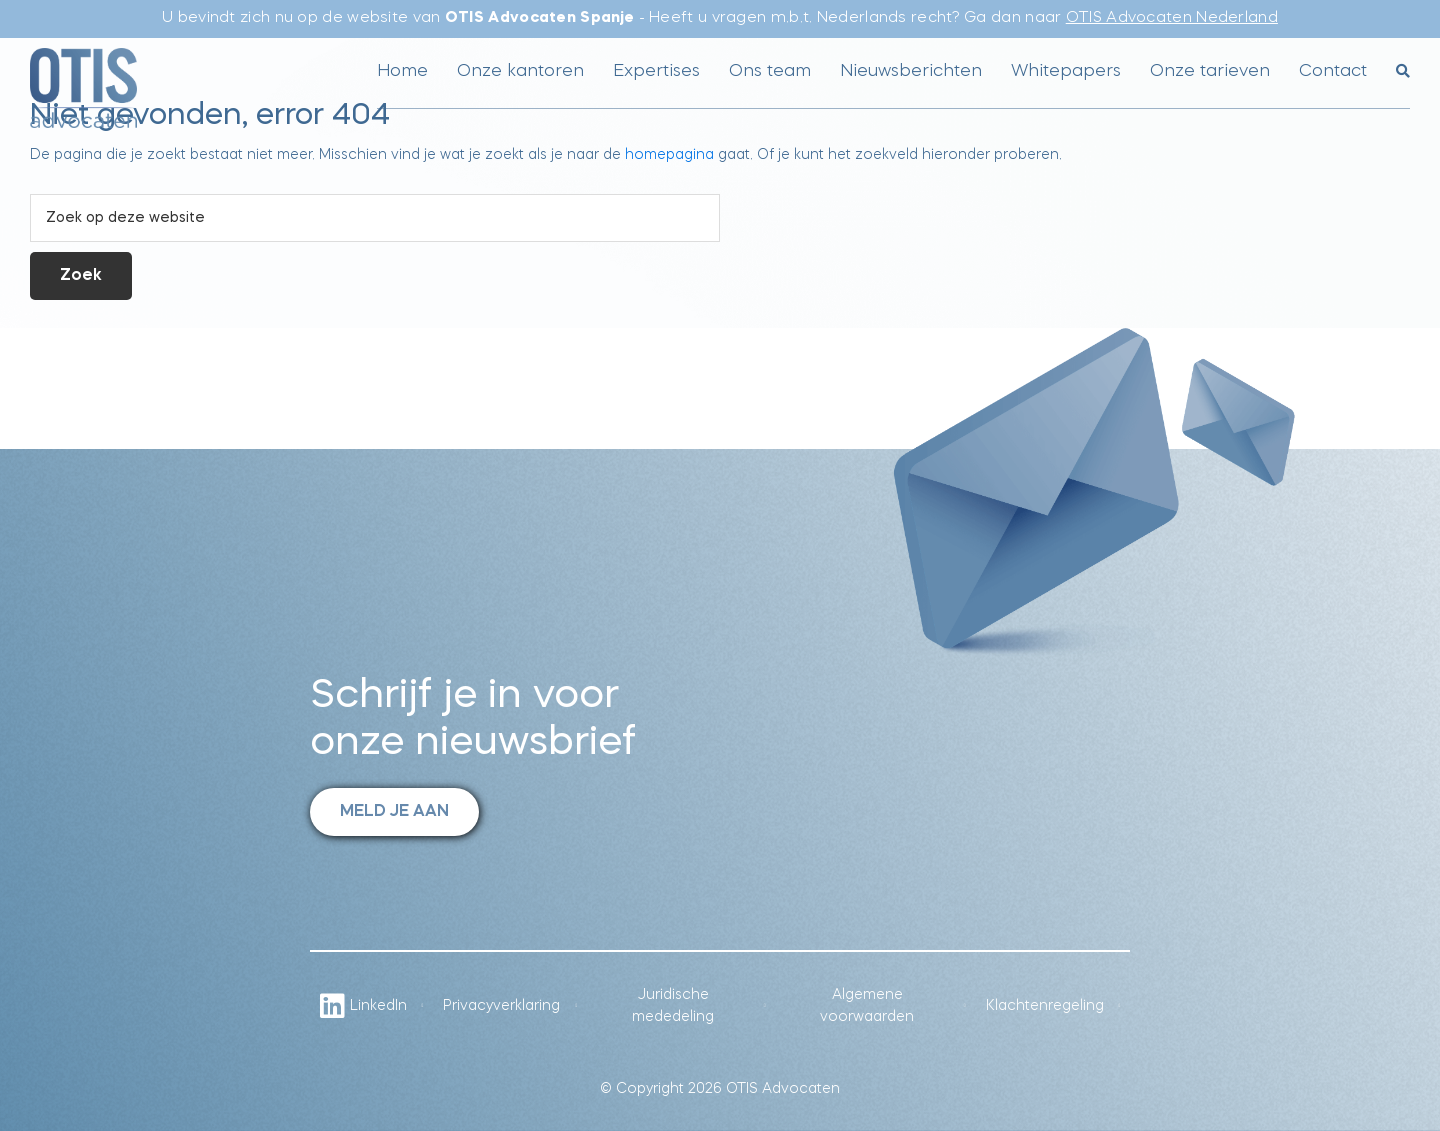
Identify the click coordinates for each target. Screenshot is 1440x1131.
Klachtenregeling (1045, 1006)
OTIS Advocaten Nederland (1172, 18)
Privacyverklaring (501, 1006)
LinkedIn (363, 1006)
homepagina (669, 155)
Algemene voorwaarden (867, 1006)
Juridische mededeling (673, 1006)
